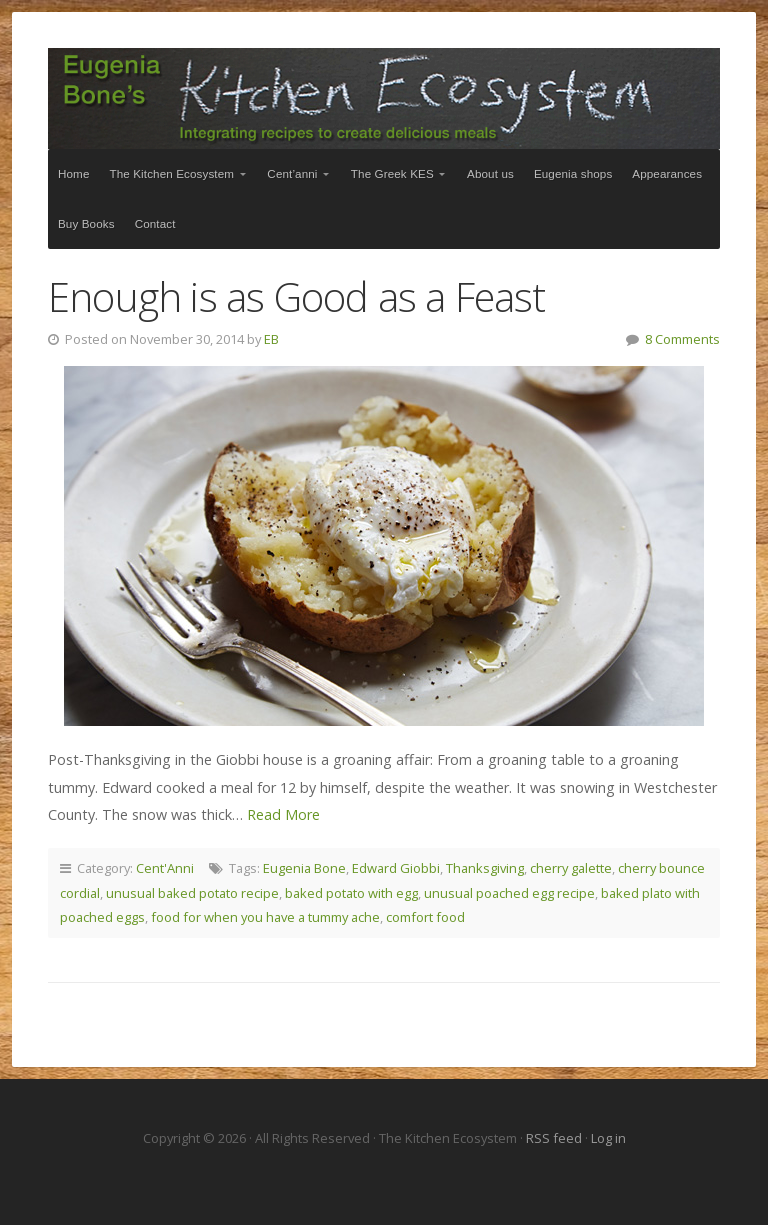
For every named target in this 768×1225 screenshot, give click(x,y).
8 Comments (682, 339)
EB (271, 339)
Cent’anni (292, 173)
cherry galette (571, 868)
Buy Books (86, 223)
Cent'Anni (165, 868)
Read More (283, 814)
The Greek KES (392, 173)
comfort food (425, 917)
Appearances (667, 173)
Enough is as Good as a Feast (297, 296)
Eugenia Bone (304, 868)
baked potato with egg (351, 893)
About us (490, 173)
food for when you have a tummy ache (265, 917)
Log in (608, 1138)
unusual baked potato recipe (192, 893)
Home (74, 173)
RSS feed (555, 1138)
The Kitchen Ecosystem (384, 98)
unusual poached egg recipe (509, 893)
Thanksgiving (485, 868)
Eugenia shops (573, 173)
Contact (155, 223)
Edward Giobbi (396, 868)
